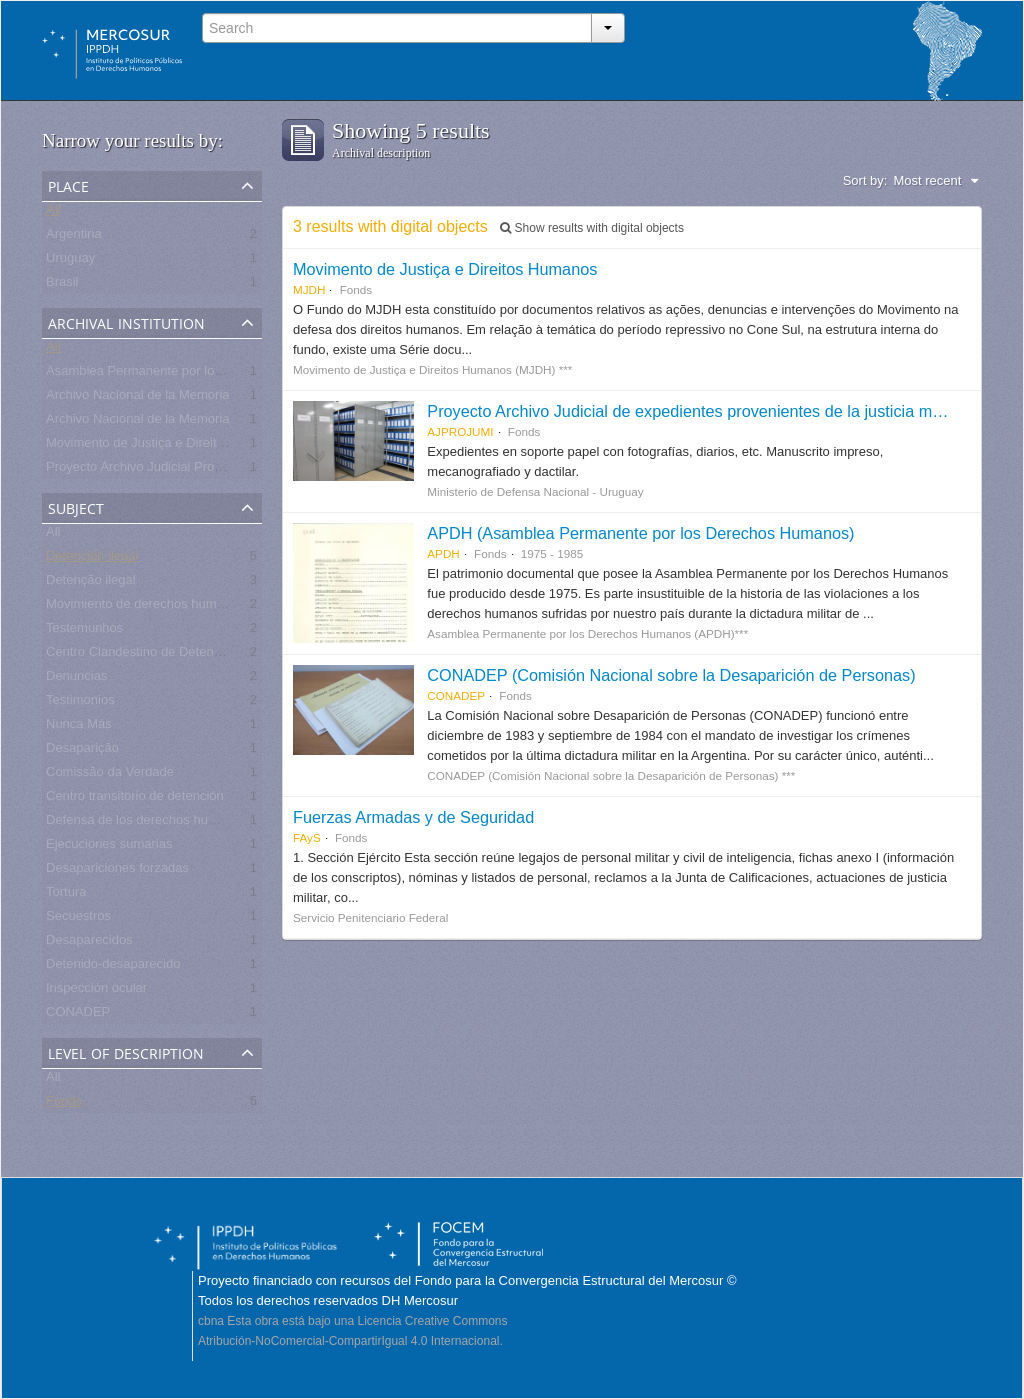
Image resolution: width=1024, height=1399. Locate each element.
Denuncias (76, 679)
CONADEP (78, 1015)
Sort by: (865, 180)
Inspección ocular (96, 991)
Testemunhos (84, 631)
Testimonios (80, 703)
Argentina (74, 237)
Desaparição (82, 751)
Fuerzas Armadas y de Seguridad (413, 817)
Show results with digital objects (592, 228)
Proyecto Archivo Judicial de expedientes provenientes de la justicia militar (694, 411)
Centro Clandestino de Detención (142, 655)
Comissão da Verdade (110, 775)
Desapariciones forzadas (117, 871)
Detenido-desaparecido (113, 967)
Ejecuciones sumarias (109, 847)
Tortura (66, 895)
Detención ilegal (92, 559)
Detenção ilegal (91, 583)
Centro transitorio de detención (135, 799)
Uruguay (70, 261)
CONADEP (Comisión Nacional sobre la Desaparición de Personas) (671, 675)
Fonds (64, 1104)
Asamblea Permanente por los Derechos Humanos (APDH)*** (224, 374)
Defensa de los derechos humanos (146, 823)
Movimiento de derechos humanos (145, 607)
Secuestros (78, 919)
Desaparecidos (89, 943)
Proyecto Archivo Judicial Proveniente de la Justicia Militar (213, 470)
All (53, 213)
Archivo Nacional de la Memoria (138, 398)
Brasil (62, 285)
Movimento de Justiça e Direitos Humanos (168, 446)
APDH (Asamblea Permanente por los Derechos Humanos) (640, 533)
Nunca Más (79, 727)
